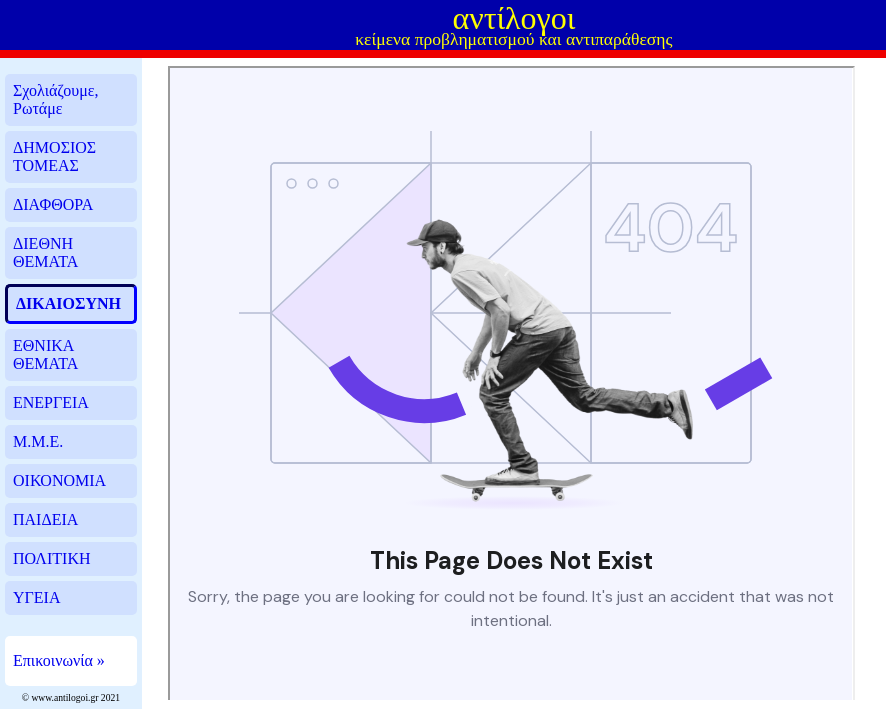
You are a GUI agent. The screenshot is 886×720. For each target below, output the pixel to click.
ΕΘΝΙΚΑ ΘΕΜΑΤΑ (45, 354)
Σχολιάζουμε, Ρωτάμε (56, 99)
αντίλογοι (513, 18)
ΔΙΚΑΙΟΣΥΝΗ (68, 303)
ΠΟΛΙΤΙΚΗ (51, 558)
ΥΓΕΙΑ (36, 597)
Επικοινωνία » (59, 660)
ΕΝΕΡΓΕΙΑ (51, 402)
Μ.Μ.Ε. (38, 441)
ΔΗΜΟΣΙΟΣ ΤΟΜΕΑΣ (54, 156)
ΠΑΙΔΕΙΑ (45, 519)
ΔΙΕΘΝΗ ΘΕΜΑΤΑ (45, 252)
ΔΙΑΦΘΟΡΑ (53, 204)
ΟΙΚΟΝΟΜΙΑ (59, 480)
